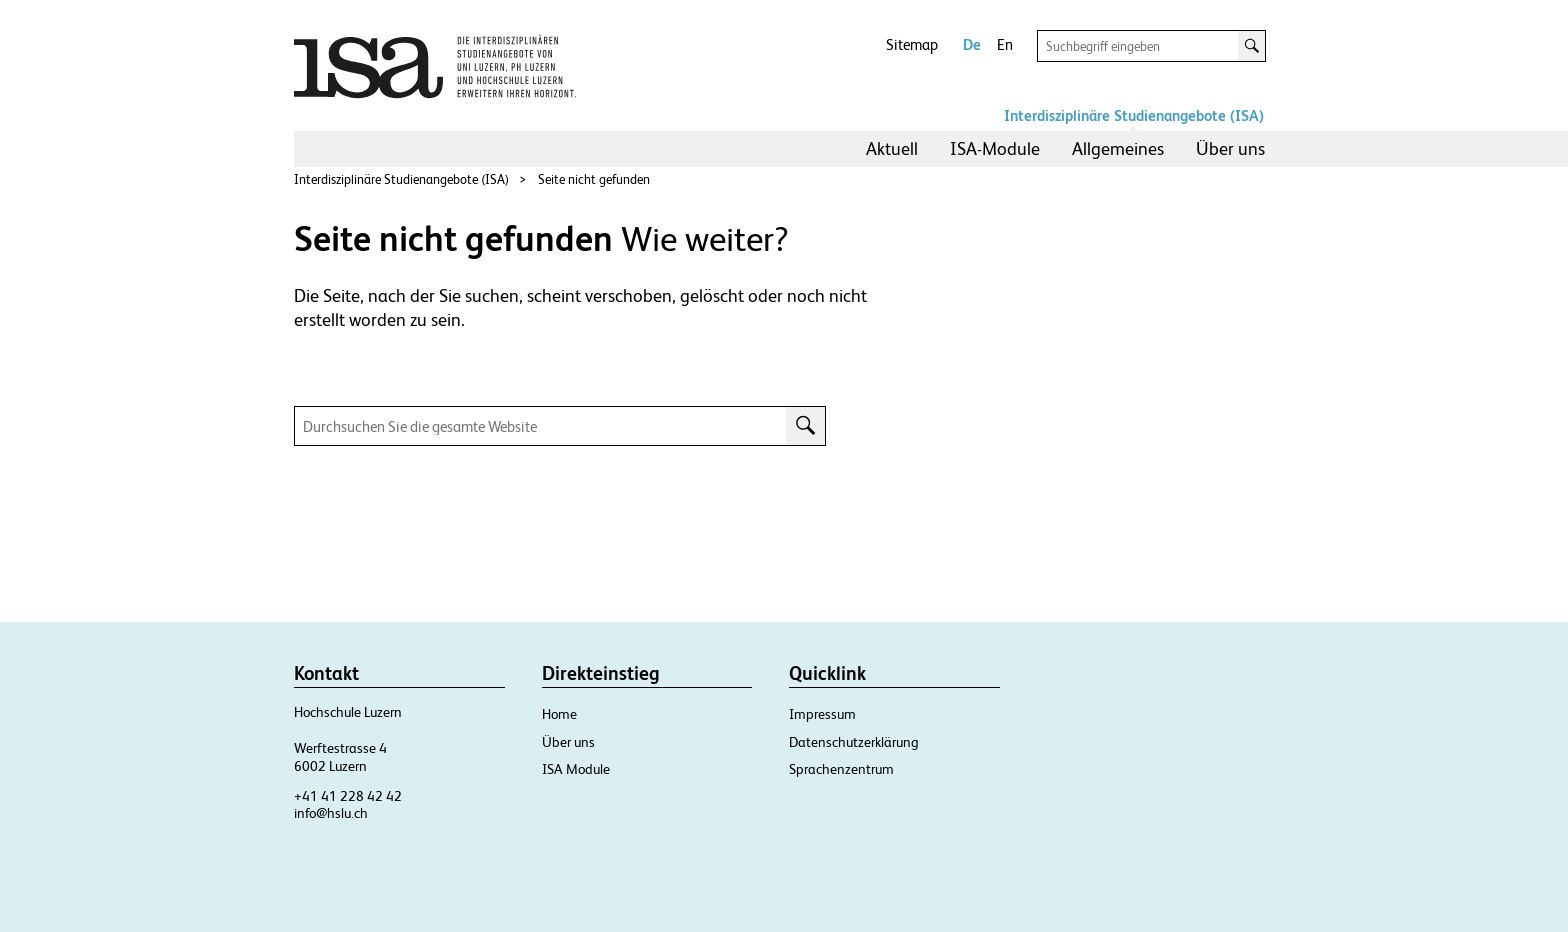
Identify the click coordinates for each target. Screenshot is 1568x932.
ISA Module (576, 769)
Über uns (1230, 148)
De (972, 44)
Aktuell (892, 148)
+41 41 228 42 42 (348, 796)
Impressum (822, 714)
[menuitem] (892, 149)
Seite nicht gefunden (594, 179)
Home (559, 714)
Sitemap (912, 44)
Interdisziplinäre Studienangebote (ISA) (1134, 115)
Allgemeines (1118, 148)
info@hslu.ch (331, 813)
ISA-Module (995, 148)
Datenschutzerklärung (854, 742)
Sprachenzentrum (841, 769)
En (1005, 44)
